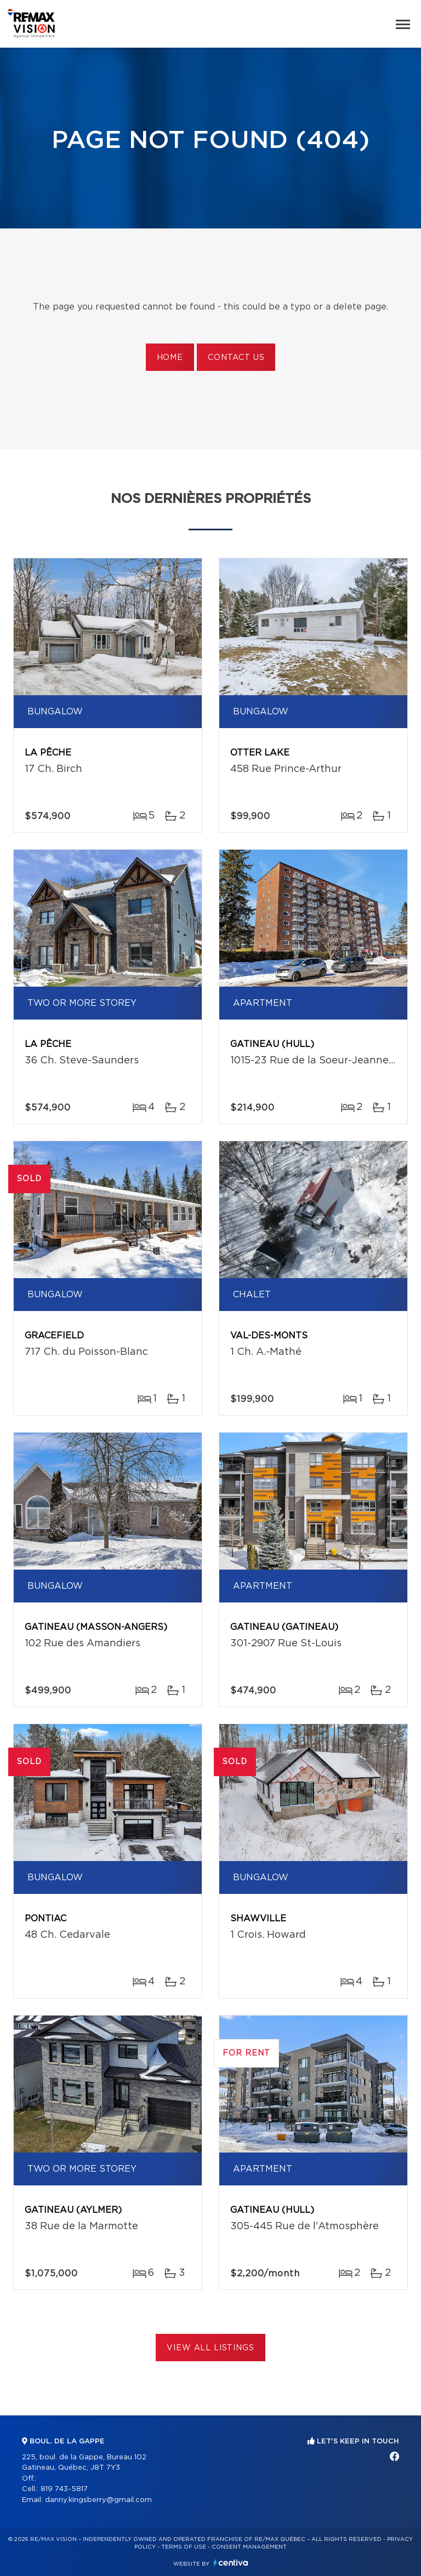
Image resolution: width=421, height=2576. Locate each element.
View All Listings (210, 2348)
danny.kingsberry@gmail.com (98, 2500)
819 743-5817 (64, 2489)
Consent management (249, 2547)
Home (170, 358)
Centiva (230, 2562)
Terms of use (183, 2547)
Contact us (236, 358)
